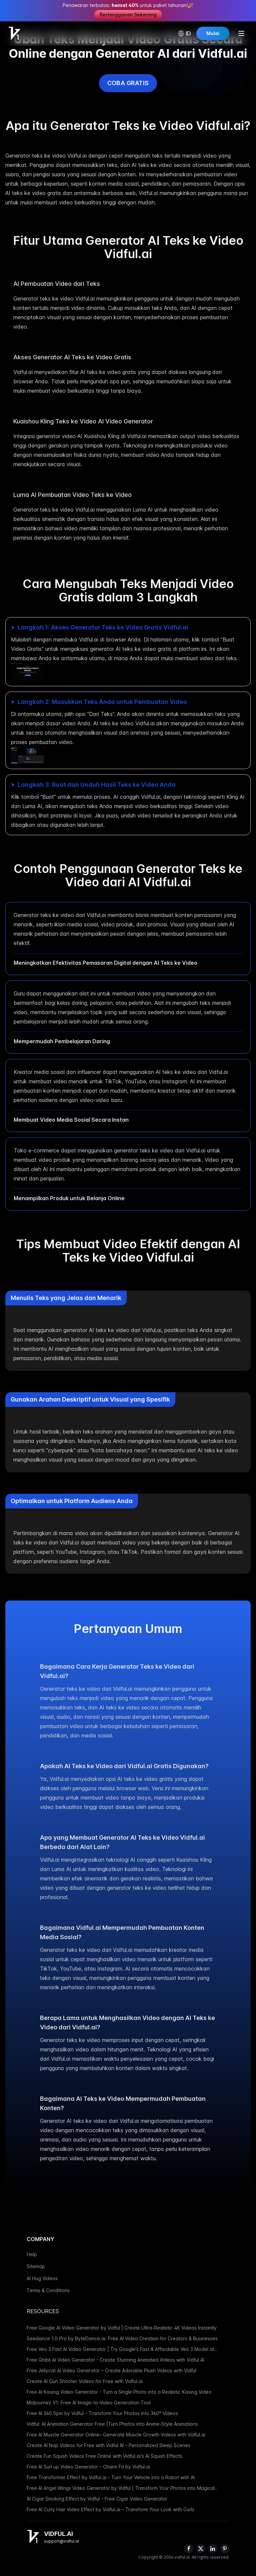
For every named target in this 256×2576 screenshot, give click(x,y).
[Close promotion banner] (245, 11)
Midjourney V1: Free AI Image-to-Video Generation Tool (89, 2402)
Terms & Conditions (48, 2290)
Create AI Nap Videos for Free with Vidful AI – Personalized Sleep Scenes (108, 2445)
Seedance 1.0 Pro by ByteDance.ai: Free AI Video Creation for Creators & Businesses (122, 2338)
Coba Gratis (128, 82)
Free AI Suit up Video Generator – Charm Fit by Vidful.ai (88, 2466)
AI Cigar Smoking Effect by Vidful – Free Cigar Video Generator (97, 2499)
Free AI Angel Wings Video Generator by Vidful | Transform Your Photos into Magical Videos (121, 2488)
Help (32, 2254)
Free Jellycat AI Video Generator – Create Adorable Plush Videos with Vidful (111, 2370)
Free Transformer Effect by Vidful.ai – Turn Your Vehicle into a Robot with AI (111, 2477)
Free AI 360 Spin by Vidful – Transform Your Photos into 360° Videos (102, 2413)
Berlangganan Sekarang (128, 14)
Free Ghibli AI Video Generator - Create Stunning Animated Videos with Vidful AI (115, 2360)
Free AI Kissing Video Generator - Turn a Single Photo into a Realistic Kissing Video (119, 2392)
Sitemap (36, 2266)
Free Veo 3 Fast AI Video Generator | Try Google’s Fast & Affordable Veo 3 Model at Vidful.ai (120, 2349)
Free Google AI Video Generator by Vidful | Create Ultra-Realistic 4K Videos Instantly (122, 2328)
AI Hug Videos (42, 2278)
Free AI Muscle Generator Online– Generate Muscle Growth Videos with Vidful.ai (116, 2434)
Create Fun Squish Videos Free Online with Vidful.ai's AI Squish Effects (104, 2456)
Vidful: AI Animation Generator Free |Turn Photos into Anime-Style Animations (112, 2424)
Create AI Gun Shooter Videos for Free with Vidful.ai (85, 2381)
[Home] (14, 33)
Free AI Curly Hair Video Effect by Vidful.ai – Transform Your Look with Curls (110, 2509)
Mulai (212, 33)
